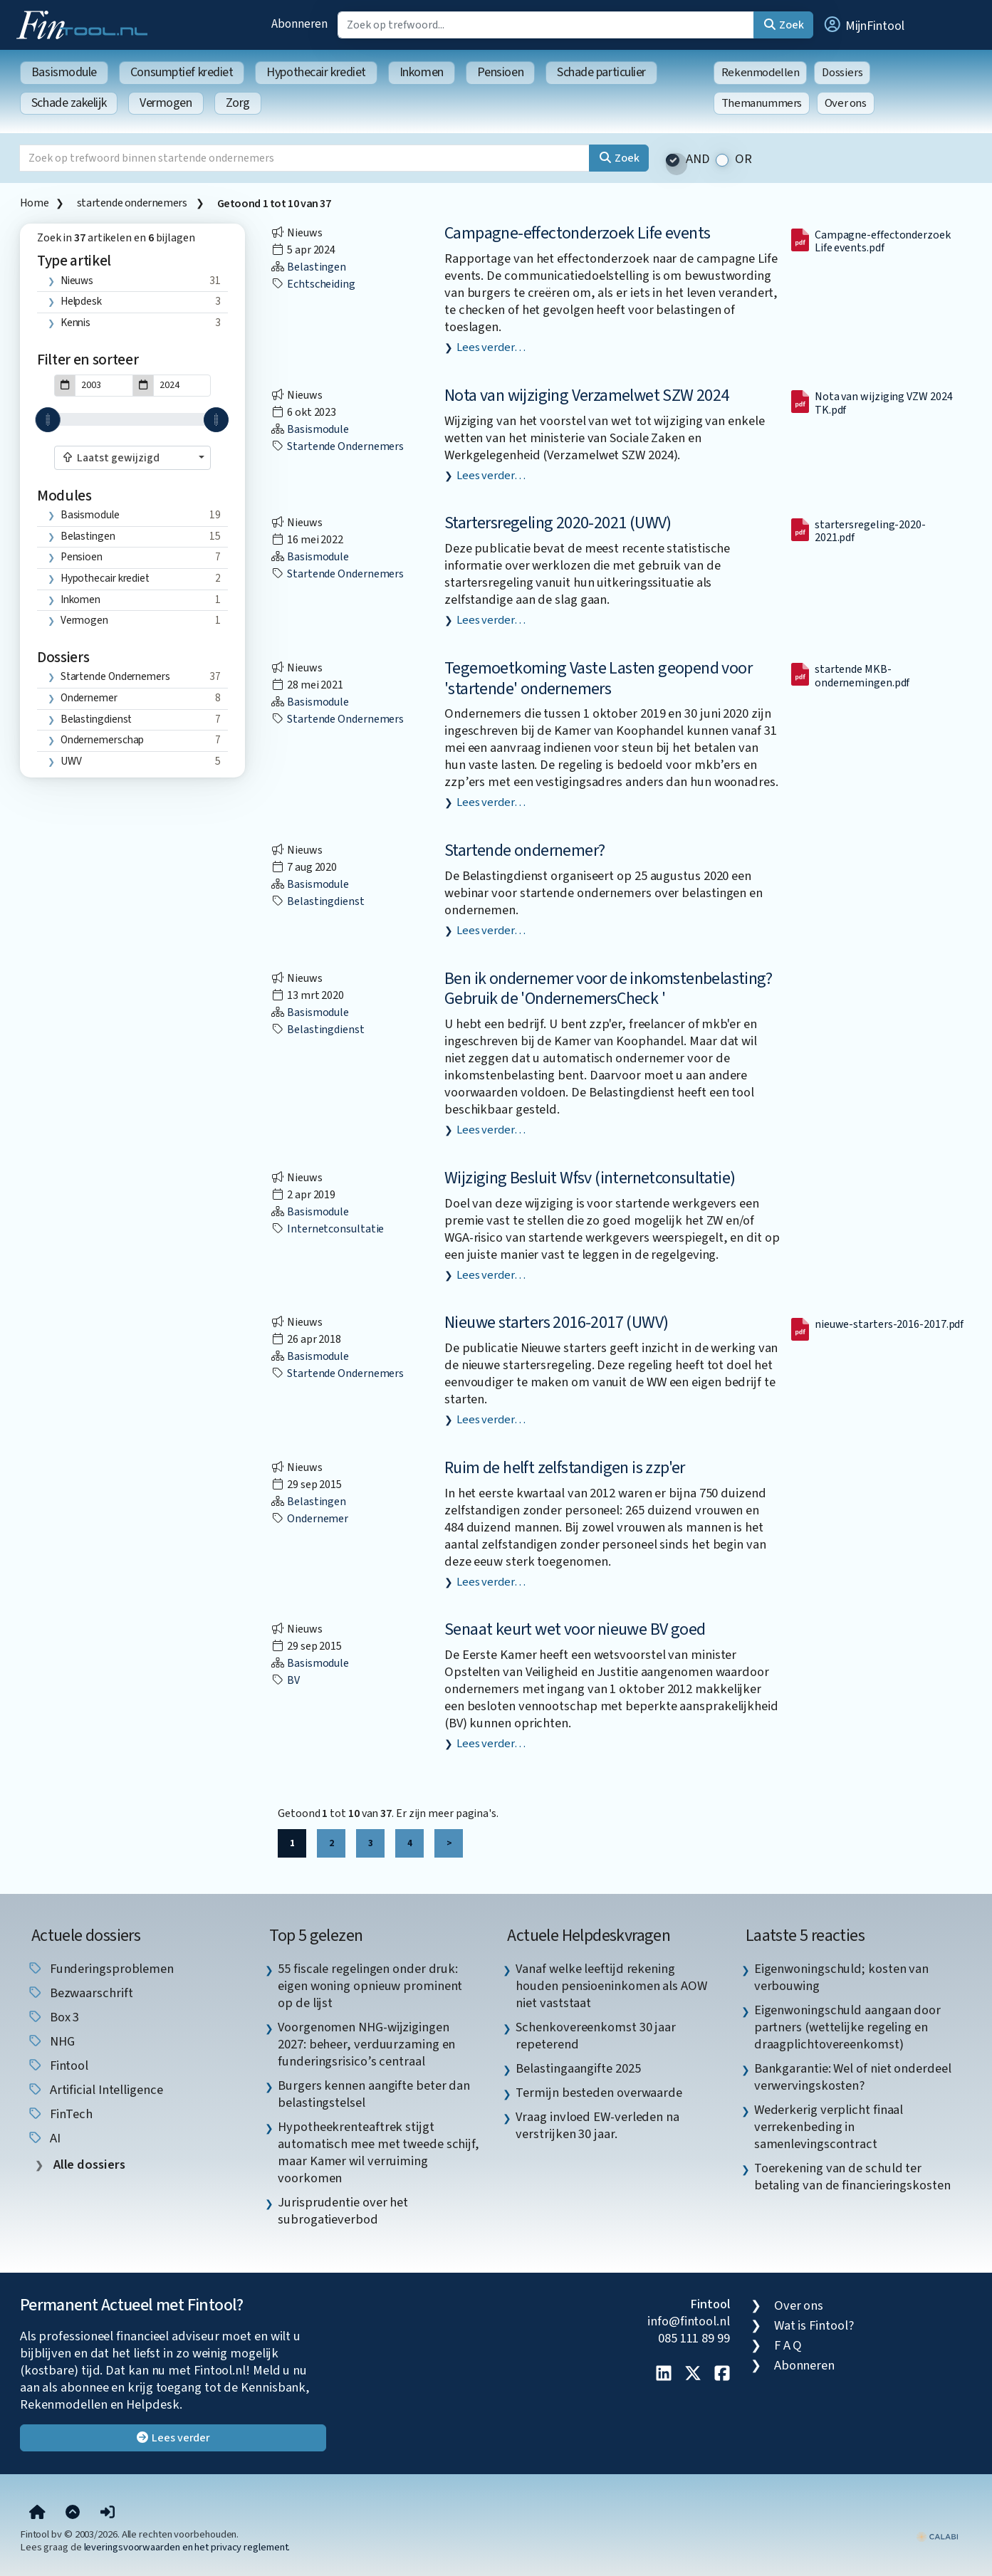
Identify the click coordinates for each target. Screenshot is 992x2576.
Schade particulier (601, 72)
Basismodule (64, 72)
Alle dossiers (88, 2165)
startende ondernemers (133, 203)
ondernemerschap (103, 740)
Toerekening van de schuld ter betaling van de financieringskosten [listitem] (852, 2176)
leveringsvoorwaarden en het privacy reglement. (187, 2547)
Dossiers (842, 72)
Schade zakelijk (68, 103)
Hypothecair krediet (315, 72)
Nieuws (77, 280)
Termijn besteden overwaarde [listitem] (599, 2092)
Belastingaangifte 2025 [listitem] (578, 2068)
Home (34, 203)
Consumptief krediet (181, 72)
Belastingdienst (96, 719)
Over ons (846, 103)
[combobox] (132, 458)
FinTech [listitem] (60, 2114)
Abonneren (299, 24)
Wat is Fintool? (814, 2325)
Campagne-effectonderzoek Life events (577, 233)
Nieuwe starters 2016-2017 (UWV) (556, 1322)
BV (285, 1680)
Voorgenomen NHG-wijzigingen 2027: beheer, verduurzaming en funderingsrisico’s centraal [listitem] (366, 2044)
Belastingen (88, 536)
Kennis (75, 322)
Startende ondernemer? (524, 850)
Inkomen (422, 72)
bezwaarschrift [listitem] (80, 1993)
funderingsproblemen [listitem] (100, 1968)
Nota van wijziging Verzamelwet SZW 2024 (586, 395)
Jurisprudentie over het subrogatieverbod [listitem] (343, 2211)
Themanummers (761, 103)
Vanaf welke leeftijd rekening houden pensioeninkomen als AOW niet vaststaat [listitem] (611, 1985)
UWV (71, 761)
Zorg (238, 103)
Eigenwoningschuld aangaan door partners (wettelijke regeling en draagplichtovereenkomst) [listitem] (847, 2027)
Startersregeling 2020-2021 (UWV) (558, 523)
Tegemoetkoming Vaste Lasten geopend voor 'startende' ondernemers (598, 678)
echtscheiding (313, 284)
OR (743, 159)
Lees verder (172, 2438)
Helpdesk (81, 301)
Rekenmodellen (760, 72)
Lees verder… (491, 347)
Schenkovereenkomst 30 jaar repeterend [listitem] (596, 2035)
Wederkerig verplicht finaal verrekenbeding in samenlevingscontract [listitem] (829, 2126)
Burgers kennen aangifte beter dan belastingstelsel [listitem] (374, 2094)
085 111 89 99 (694, 2338)
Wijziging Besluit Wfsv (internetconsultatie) (590, 1178)
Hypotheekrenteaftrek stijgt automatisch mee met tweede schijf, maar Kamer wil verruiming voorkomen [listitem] (378, 2152)
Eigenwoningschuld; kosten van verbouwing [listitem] (841, 1977)
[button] (863, 24)
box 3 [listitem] (53, 2017)
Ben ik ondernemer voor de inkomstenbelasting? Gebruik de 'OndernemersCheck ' (608, 989)
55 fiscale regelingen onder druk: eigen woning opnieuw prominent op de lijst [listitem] (370, 1985)
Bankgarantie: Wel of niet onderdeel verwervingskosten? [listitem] (852, 2077)
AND (698, 159)
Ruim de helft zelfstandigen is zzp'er (564, 1467)
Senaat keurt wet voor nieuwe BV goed (574, 1629)
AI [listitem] (44, 2138)
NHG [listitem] (51, 2041)
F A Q (788, 2345)
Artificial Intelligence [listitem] (95, 2089)
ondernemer (89, 698)
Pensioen (500, 72)
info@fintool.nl (688, 2321)
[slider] (48, 419)
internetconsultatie (327, 1229)
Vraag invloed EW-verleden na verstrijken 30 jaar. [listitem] (597, 2125)
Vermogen (166, 103)
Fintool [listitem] (57, 2065)
